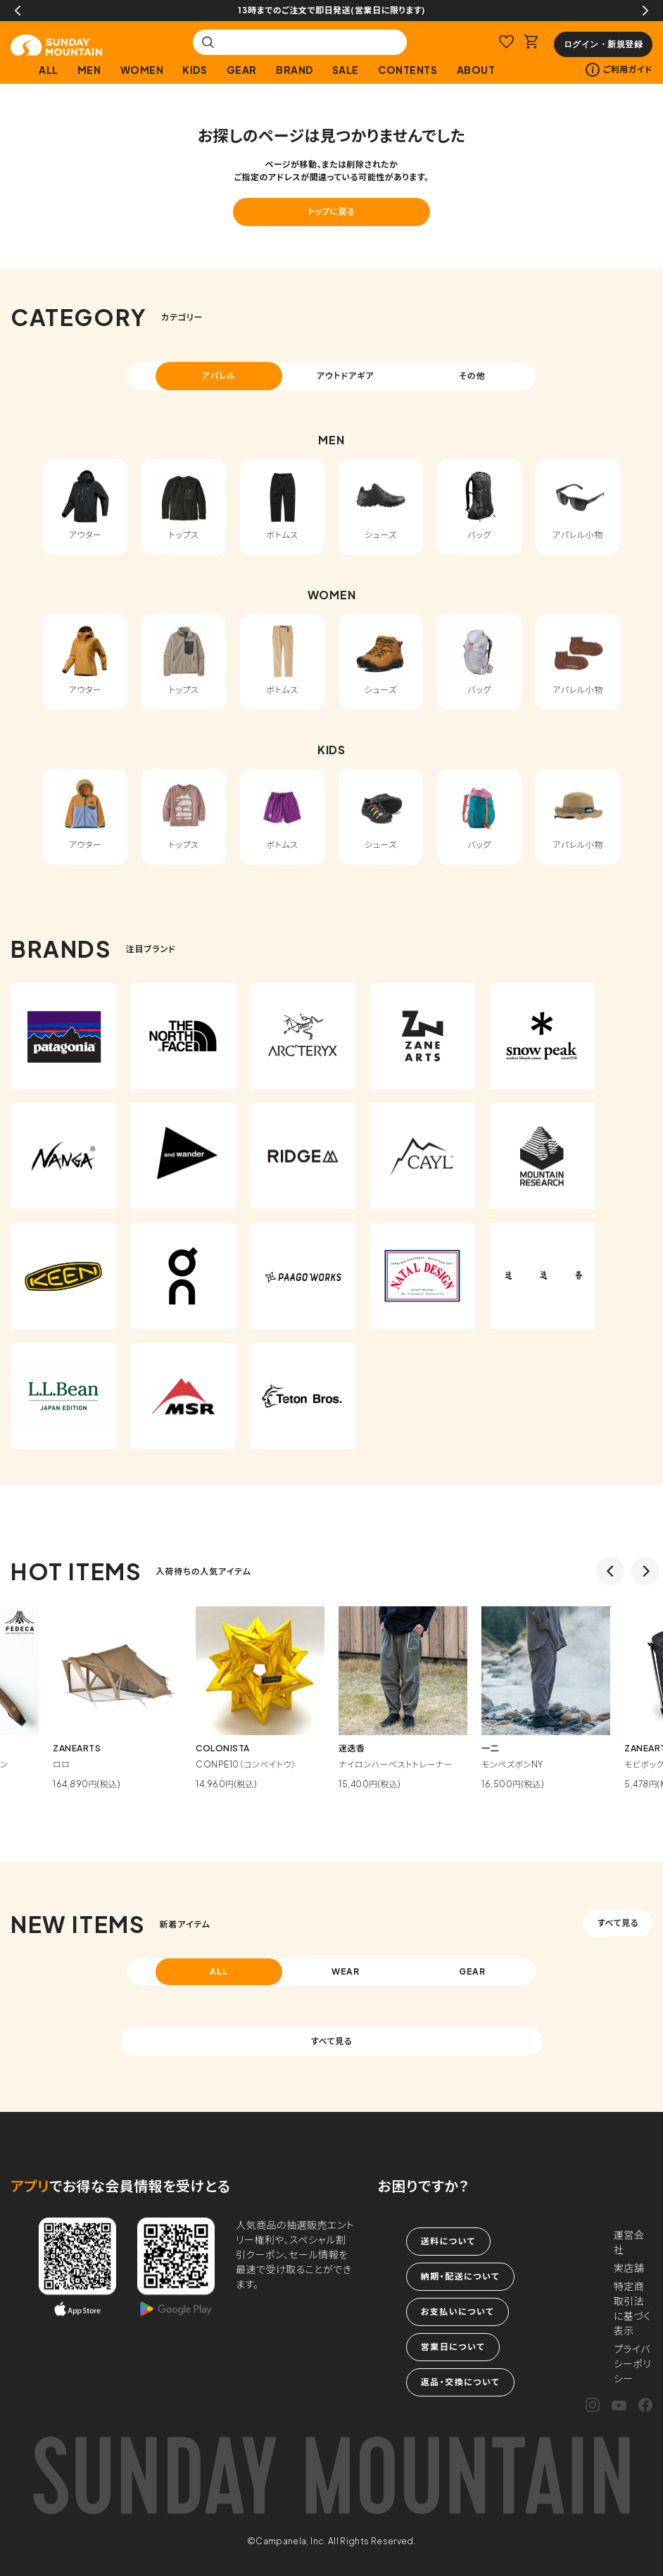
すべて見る (618, 1923)
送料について (448, 2241)
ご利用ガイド (619, 70)
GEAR (242, 69)
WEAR (346, 1971)
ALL (48, 69)
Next (645, 10)
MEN (89, 69)
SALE (345, 69)
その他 (472, 375)
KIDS (194, 69)
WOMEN (142, 69)
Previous (18, 10)
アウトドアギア (345, 375)
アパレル (219, 375)
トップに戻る (331, 211)
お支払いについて (457, 2311)
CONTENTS (407, 69)
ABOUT (476, 69)
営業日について (453, 2346)
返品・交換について (460, 2382)
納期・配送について (460, 2276)
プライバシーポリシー (633, 2363)
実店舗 (629, 2267)
